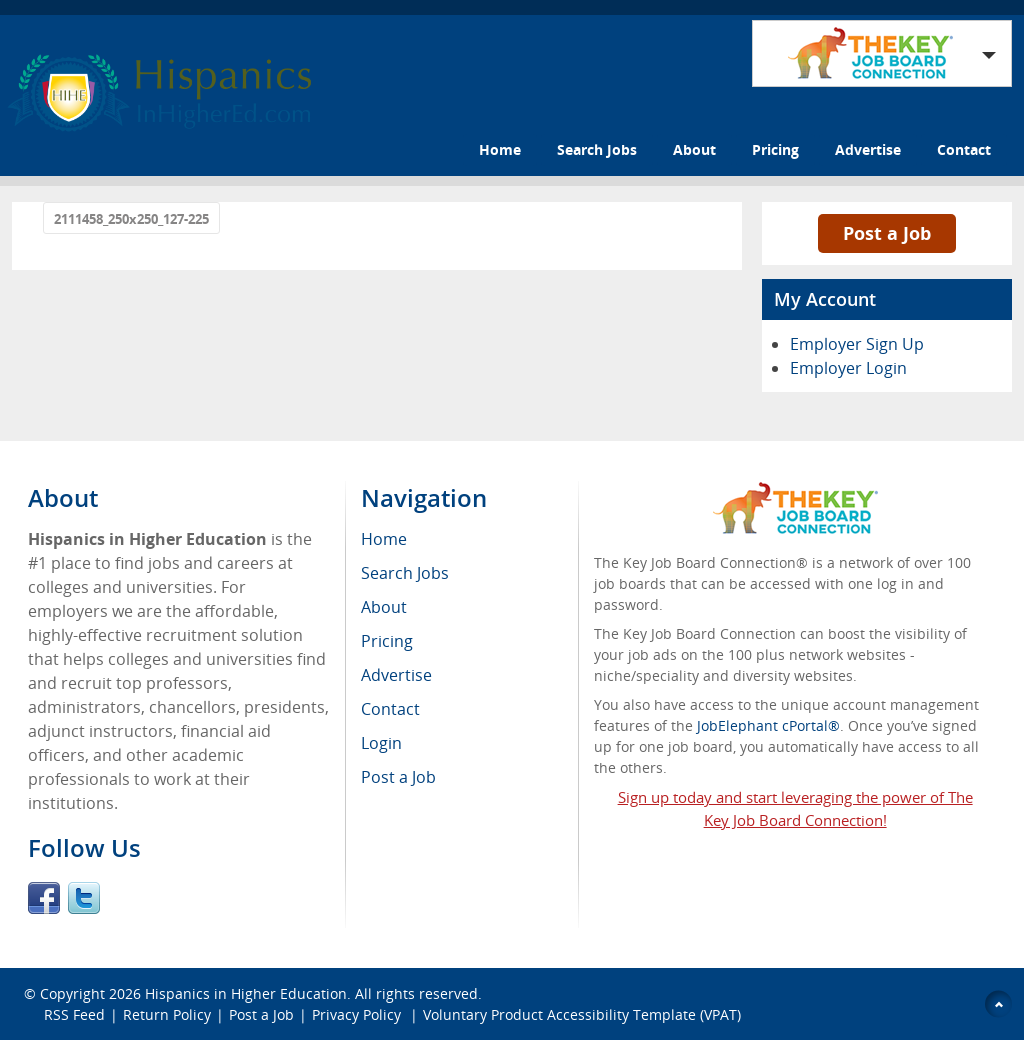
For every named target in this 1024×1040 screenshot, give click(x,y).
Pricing (775, 149)
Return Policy (167, 1014)
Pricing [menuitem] (387, 641)
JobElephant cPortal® (768, 725)
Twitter (84, 898)
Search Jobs (597, 149)
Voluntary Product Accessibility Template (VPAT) (582, 1014)
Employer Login (848, 368)
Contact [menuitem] (390, 709)
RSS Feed (74, 1014)
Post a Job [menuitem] (398, 777)
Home (500, 149)
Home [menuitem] (384, 539)
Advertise (868, 149)
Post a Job (887, 233)
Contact (964, 149)
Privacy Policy (358, 1014)
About (694, 149)
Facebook (44, 898)
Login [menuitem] (381, 743)
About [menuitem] (384, 607)
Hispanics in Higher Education (246, 993)
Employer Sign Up (857, 344)
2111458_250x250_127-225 (131, 219)
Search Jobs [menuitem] (405, 573)
